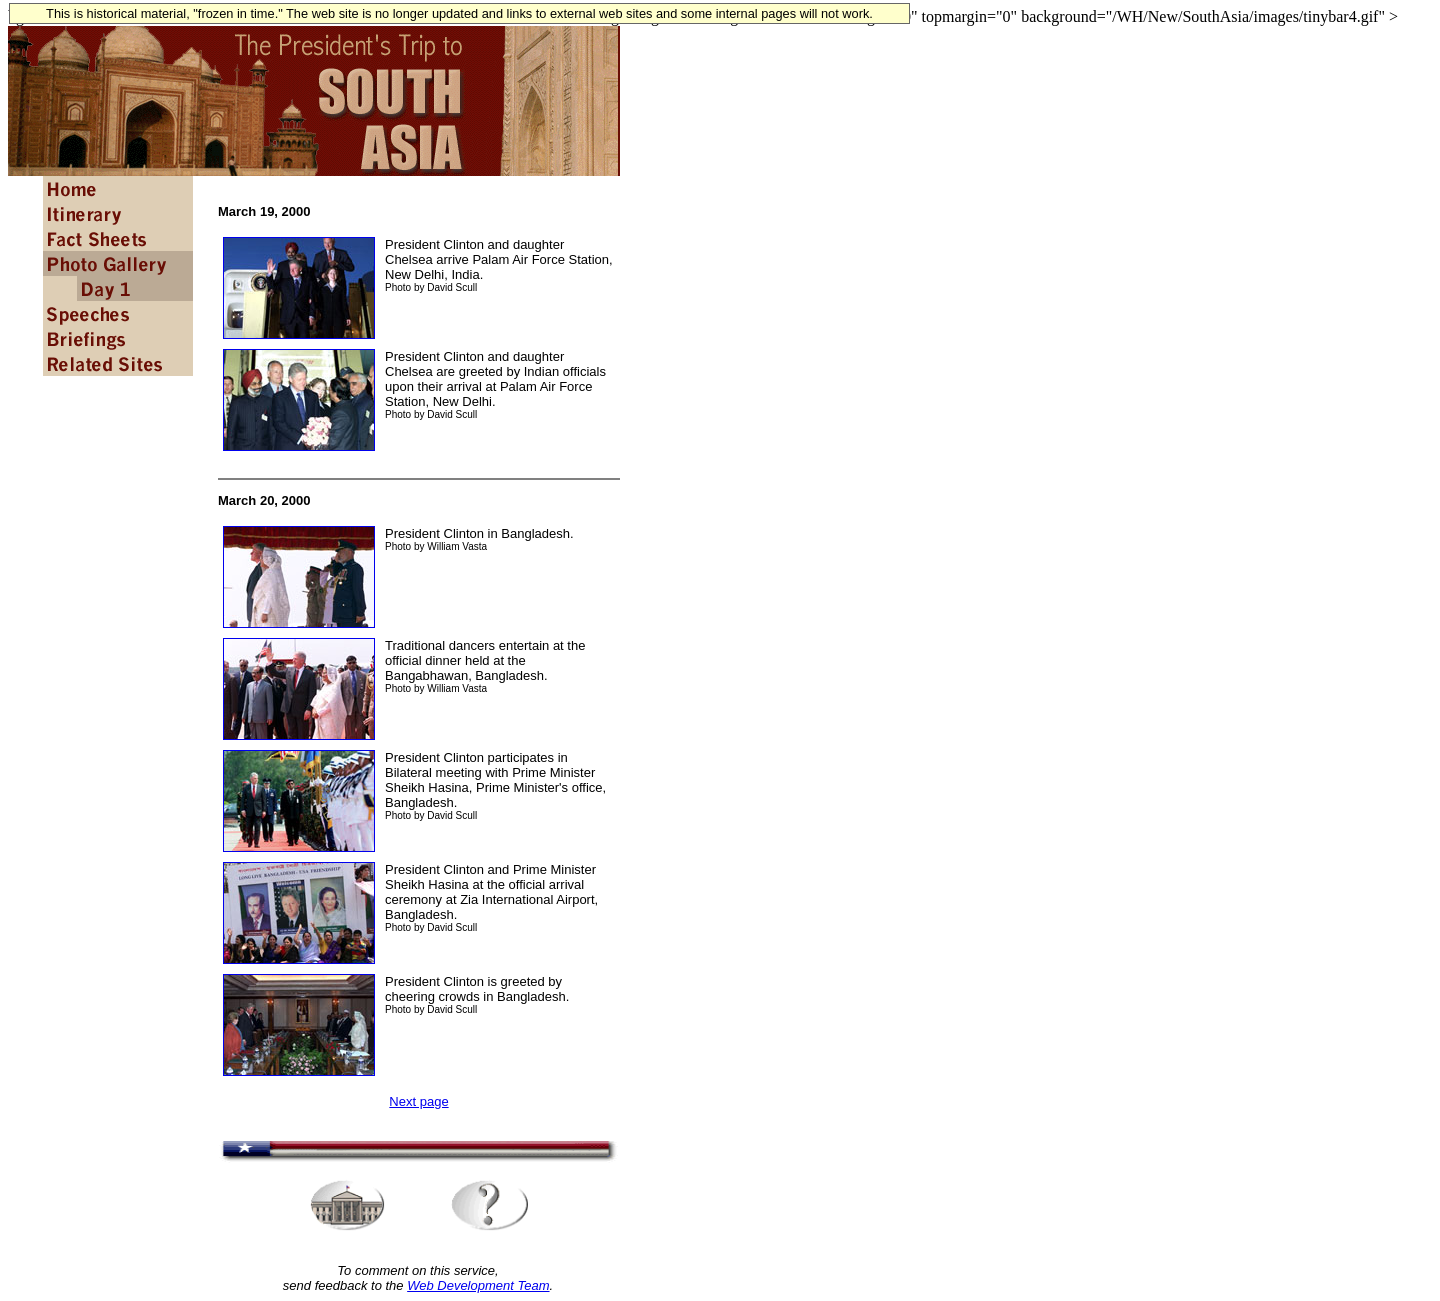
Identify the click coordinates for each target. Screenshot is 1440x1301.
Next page (418, 1101)
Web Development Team (478, 1285)
